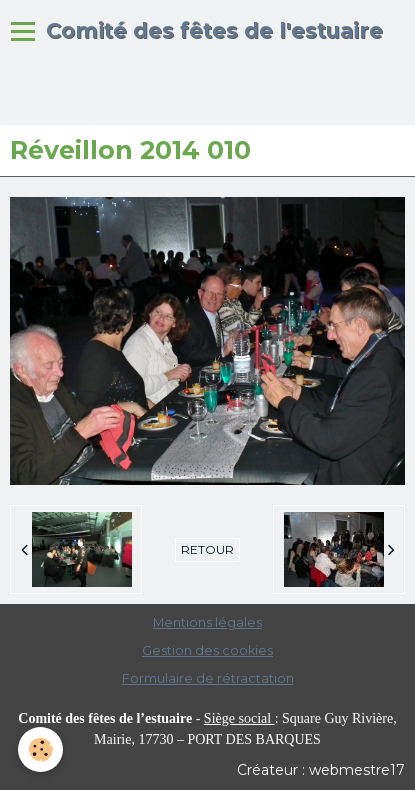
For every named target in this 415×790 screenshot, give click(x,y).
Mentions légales (207, 622)
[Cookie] (40, 749)
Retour (207, 549)
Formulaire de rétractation (208, 678)
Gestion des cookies (207, 650)
